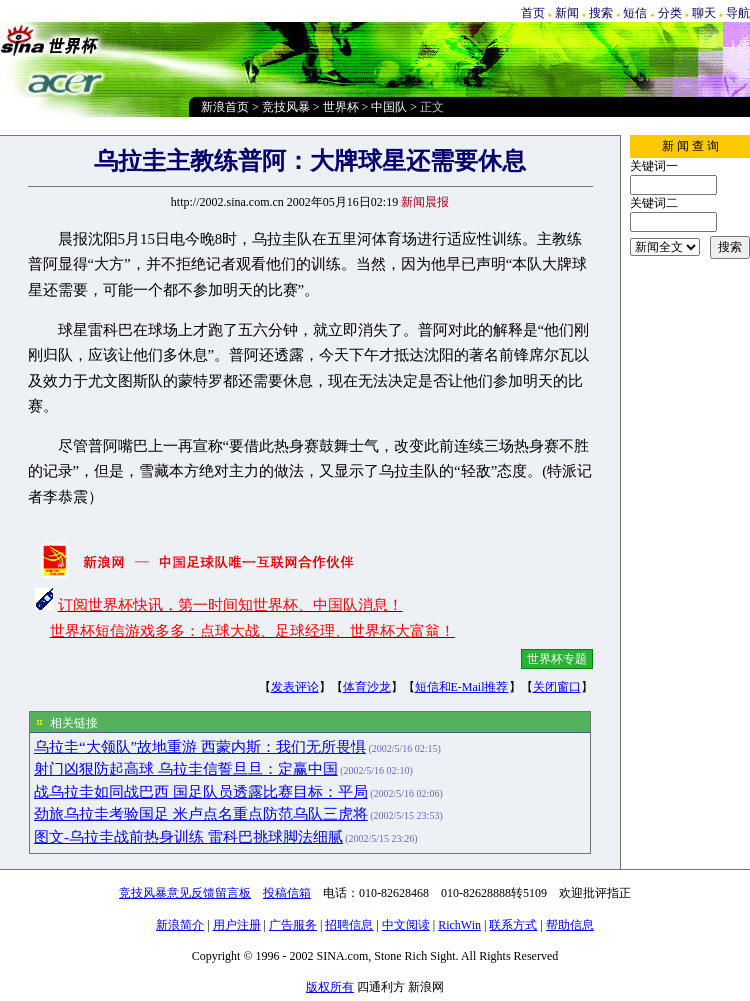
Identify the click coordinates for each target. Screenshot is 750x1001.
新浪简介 (180, 925)
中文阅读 (406, 925)
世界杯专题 (557, 659)
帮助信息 (570, 925)
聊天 (704, 13)
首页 (533, 13)
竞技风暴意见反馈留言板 (185, 893)
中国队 (389, 107)
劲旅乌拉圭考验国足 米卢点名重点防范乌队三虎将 (201, 814)
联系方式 (513, 925)
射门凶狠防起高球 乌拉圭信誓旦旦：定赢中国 (186, 769)
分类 (670, 13)
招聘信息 (349, 925)
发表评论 (295, 687)
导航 (738, 13)
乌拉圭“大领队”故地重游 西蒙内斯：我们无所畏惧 (200, 747)
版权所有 (330, 987)
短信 (635, 13)
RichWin (459, 925)
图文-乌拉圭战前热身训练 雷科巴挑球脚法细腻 (188, 837)
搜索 (601, 13)
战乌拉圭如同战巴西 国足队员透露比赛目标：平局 (201, 792)
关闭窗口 (557, 687)
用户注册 (237, 925)
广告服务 (293, 925)
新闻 (567, 13)
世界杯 (341, 107)
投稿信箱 (287, 893)
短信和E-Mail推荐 (462, 687)
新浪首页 (225, 107)
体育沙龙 (367, 687)
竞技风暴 (286, 107)
